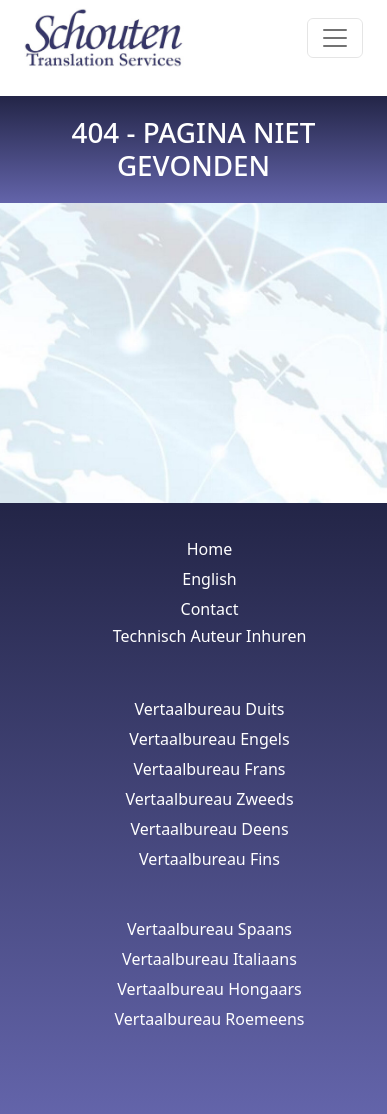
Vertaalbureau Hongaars (209, 989)
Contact (210, 609)
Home (210, 549)
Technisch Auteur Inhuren (210, 636)
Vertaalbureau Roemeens (209, 1019)
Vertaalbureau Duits (210, 709)
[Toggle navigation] (335, 38)
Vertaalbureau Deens (209, 829)
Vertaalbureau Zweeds (209, 799)
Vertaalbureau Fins (209, 859)
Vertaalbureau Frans (210, 769)
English (209, 579)
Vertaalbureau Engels (209, 739)
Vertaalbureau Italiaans (209, 959)
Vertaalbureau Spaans (209, 929)
